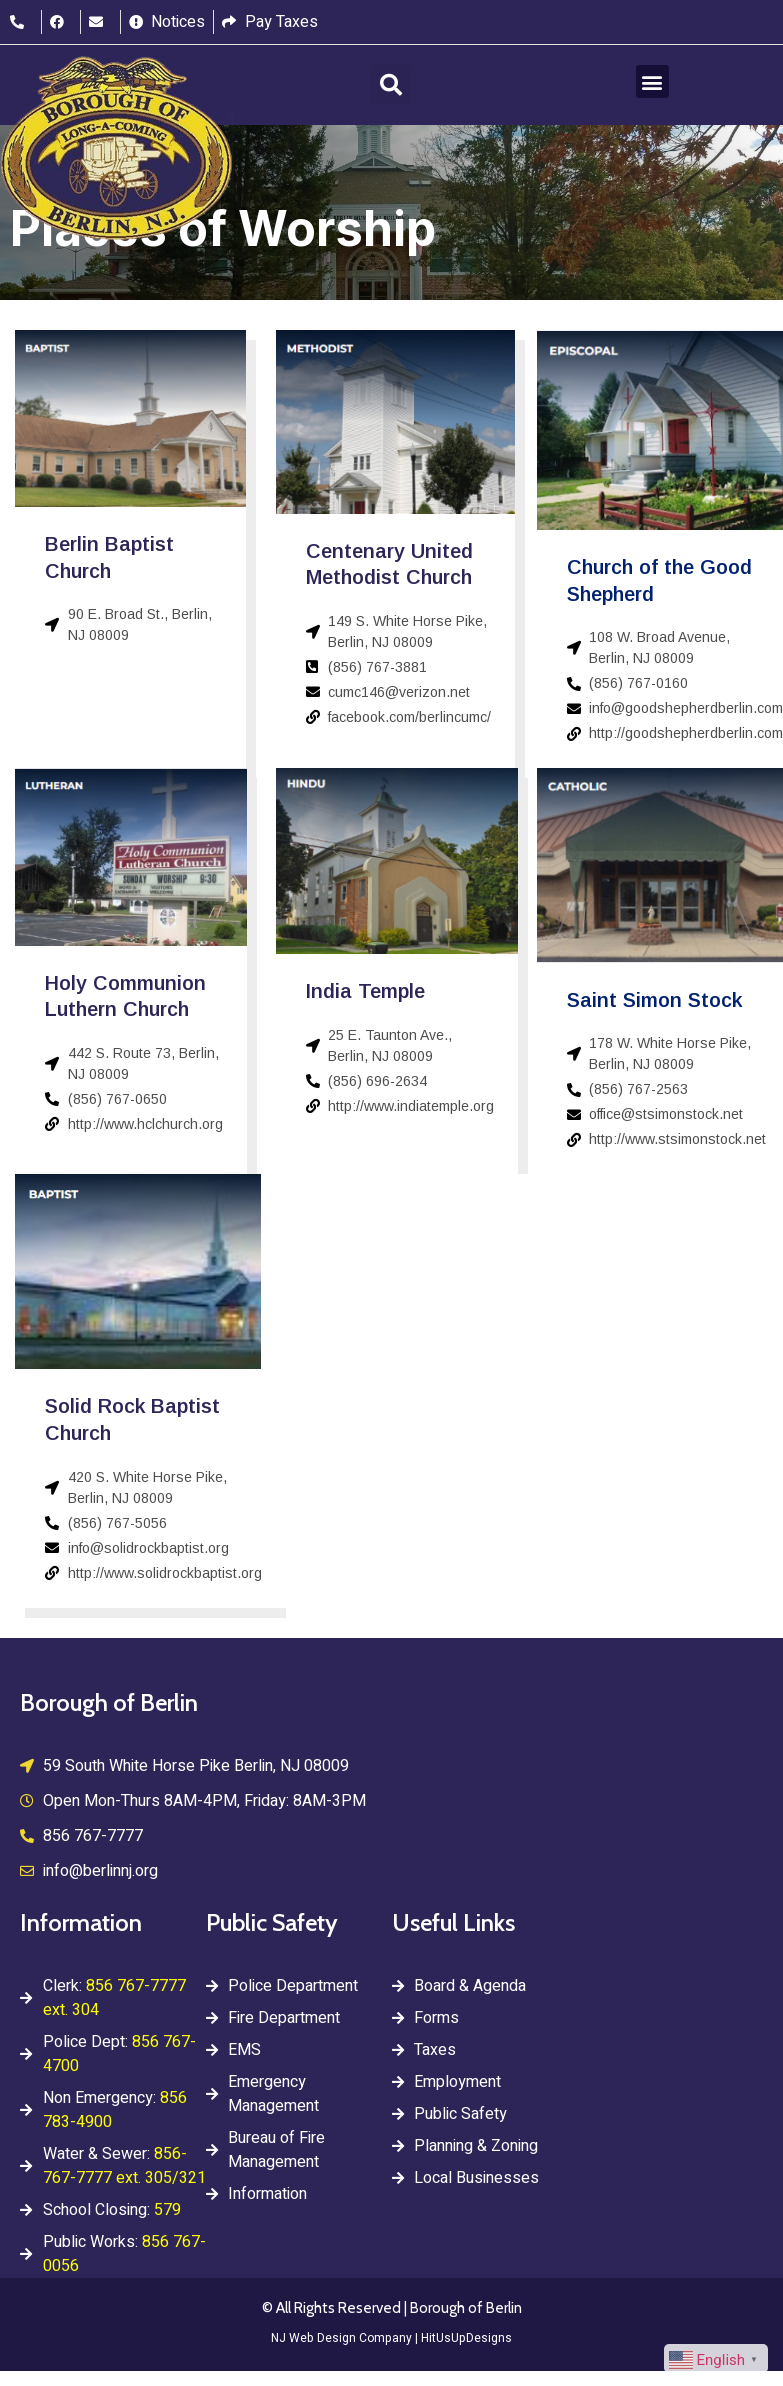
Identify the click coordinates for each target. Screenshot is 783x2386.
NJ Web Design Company (341, 2338)
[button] (391, 85)
